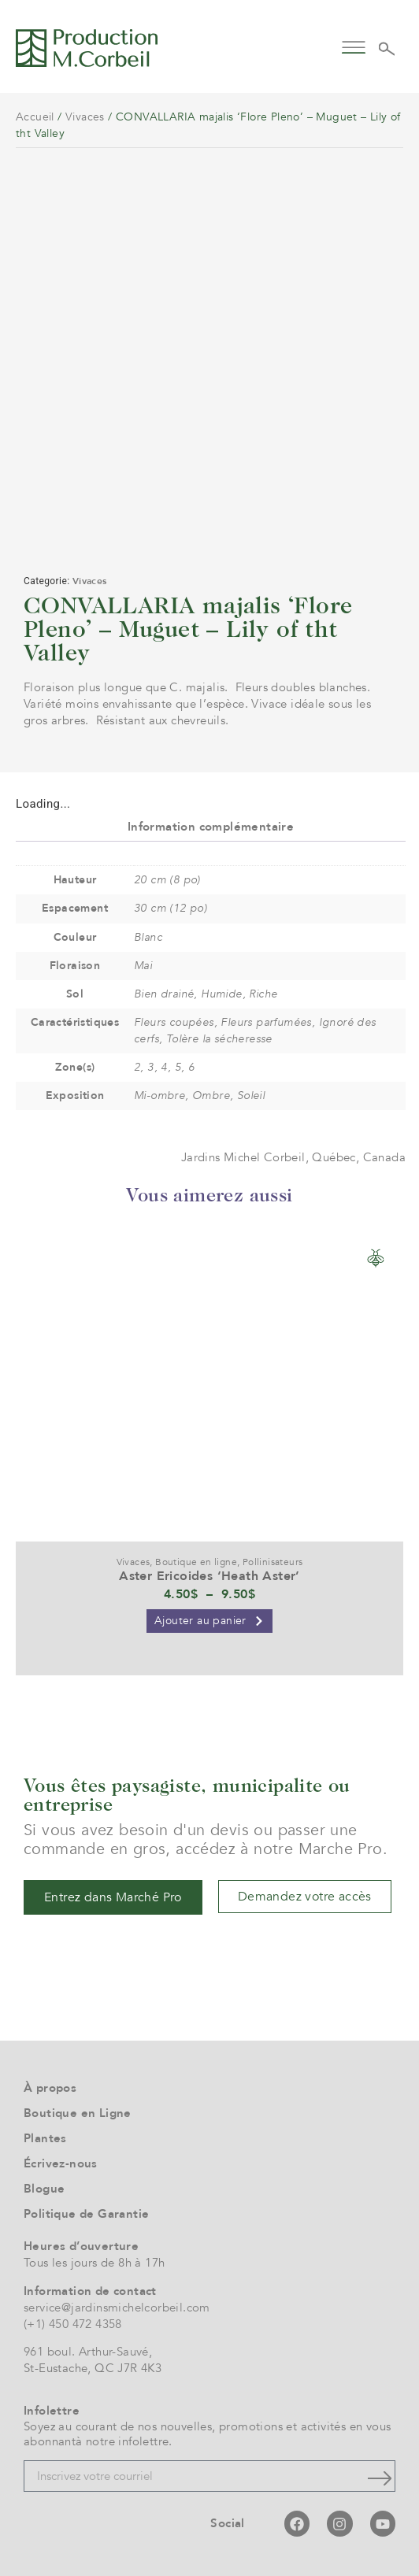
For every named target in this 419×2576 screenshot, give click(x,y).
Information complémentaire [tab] (211, 827)
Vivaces (85, 116)
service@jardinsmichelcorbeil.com (117, 2307)
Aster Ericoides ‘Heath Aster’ (209, 1576)
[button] (353, 46)
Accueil (35, 116)
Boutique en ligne (196, 1562)
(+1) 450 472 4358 (73, 2324)
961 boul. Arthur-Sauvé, (88, 2351)
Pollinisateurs (273, 1562)
